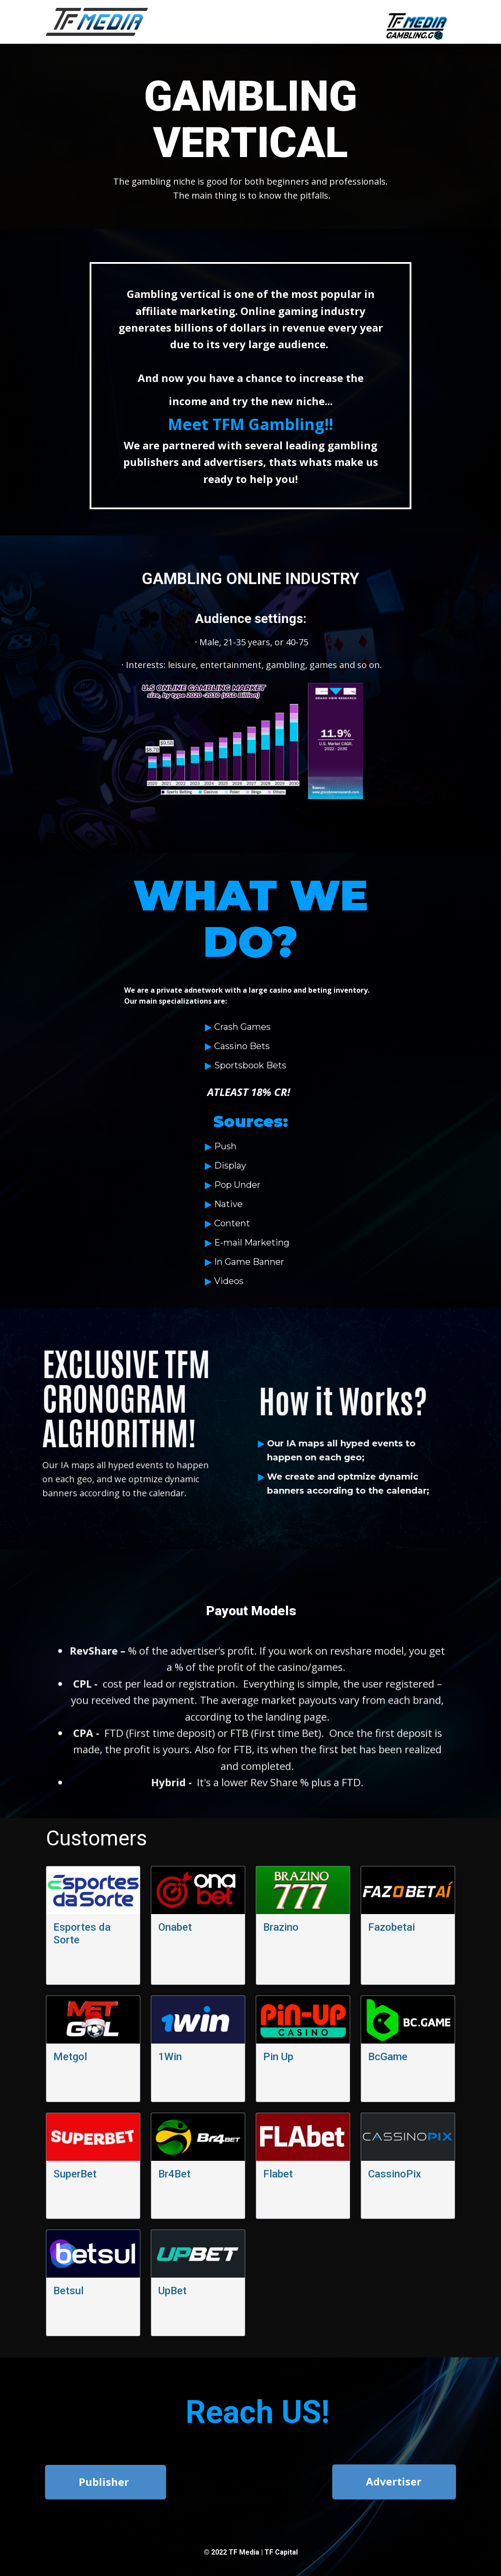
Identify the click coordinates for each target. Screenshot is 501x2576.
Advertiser (393, 2481)
